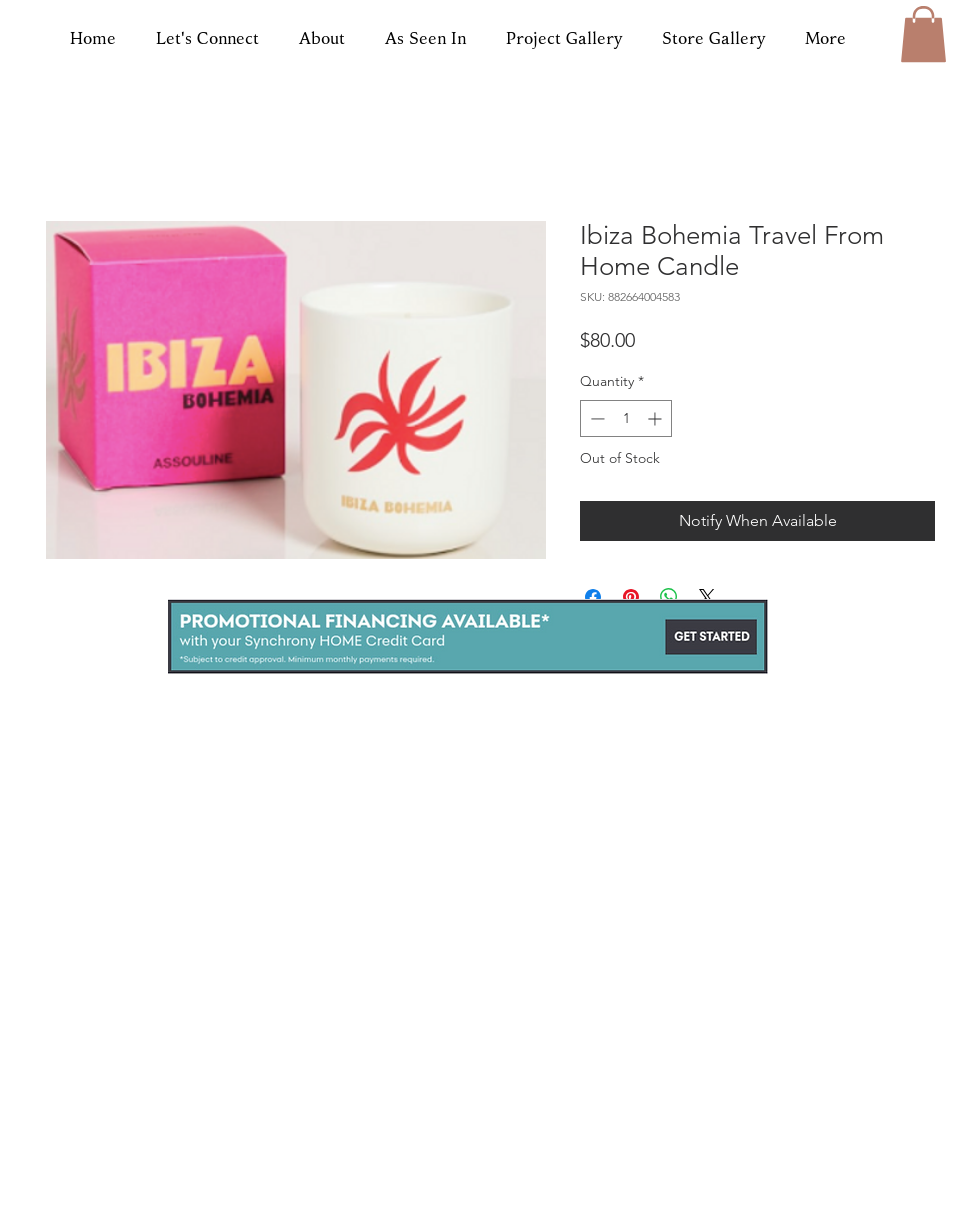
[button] (923, 34)
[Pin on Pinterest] (631, 597)
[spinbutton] (626, 418)
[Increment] (656, 418)
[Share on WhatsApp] (669, 597)
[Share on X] (707, 597)
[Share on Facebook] (593, 597)
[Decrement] (595, 418)
